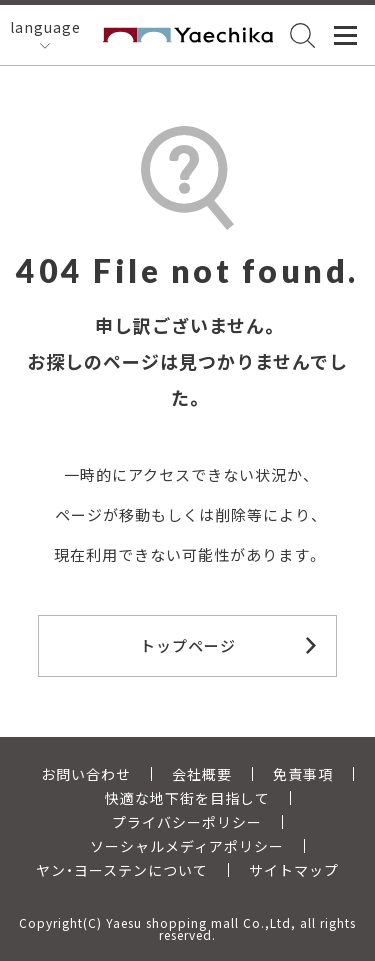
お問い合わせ (86, 774)
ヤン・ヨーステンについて (122, 870)
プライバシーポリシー (187, 822)
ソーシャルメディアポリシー (187, 846)
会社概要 (202, 774)
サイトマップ (294, 870)
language (45, 27)
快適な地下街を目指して (187, 798)
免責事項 (303, 774)
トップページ (188, 645)
